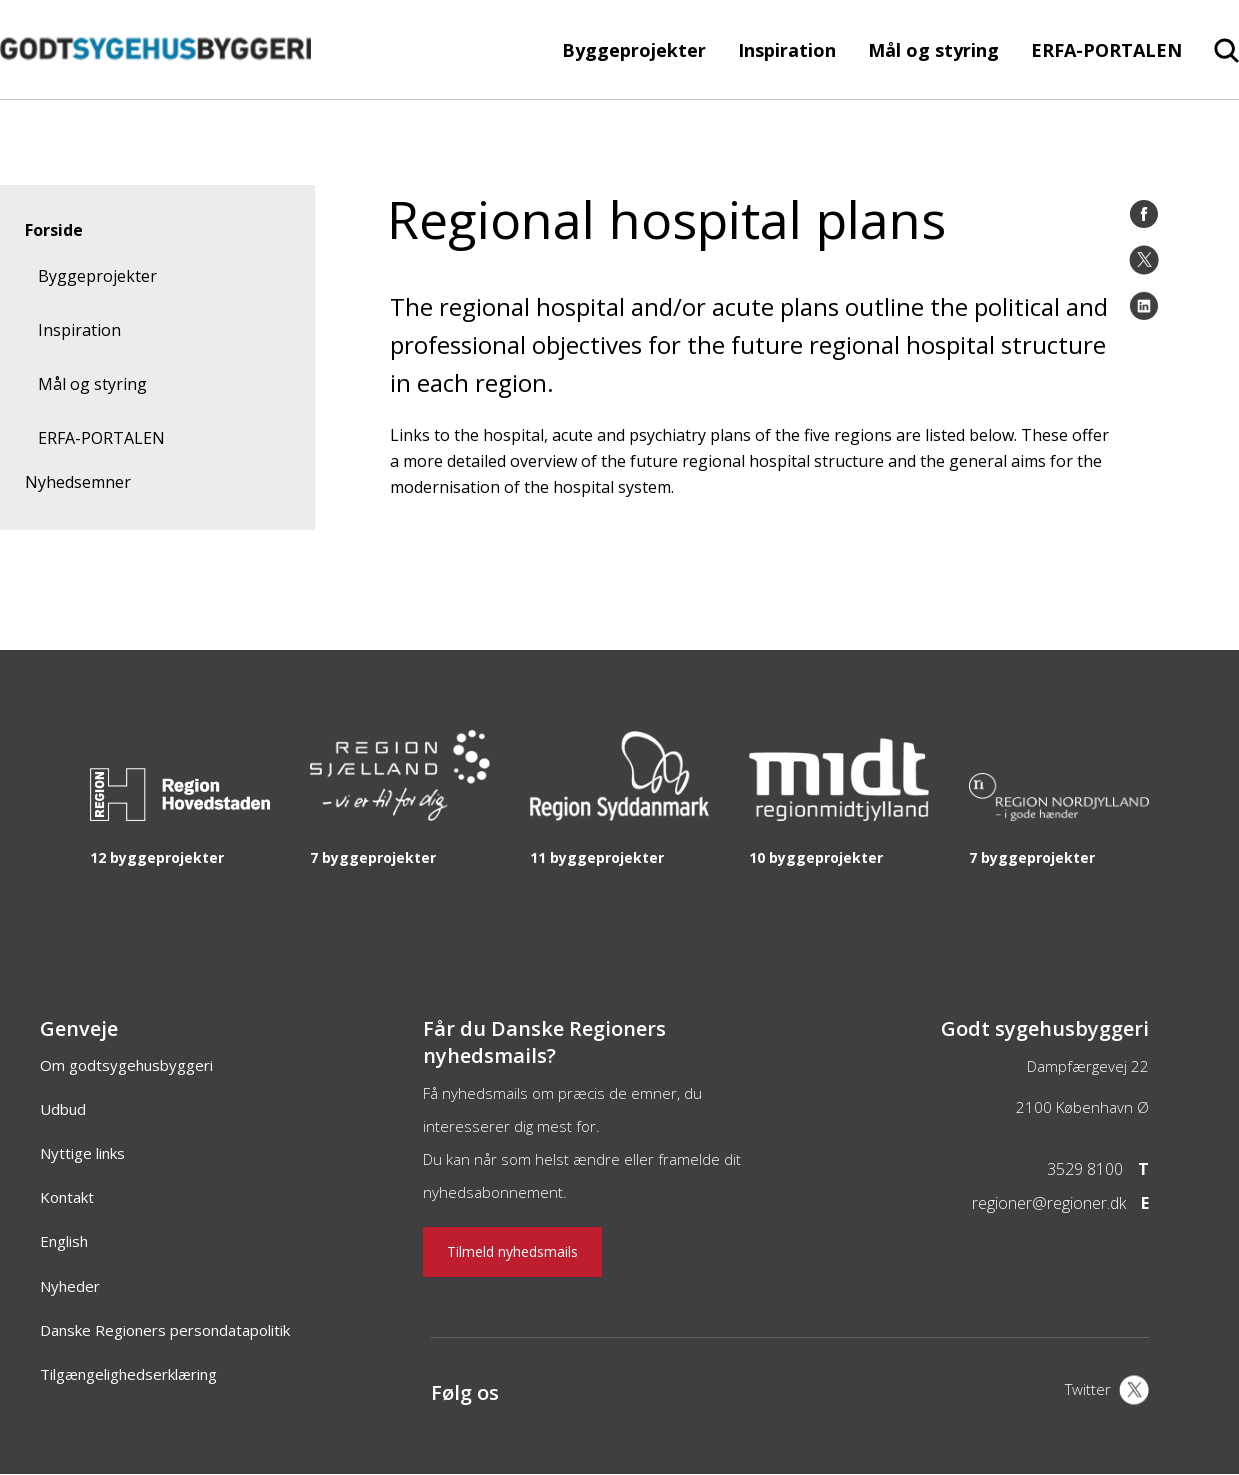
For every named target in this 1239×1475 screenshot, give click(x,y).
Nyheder (70, 1286)
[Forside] (155, 89)
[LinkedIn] (1144, 306)
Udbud (63, 1109)
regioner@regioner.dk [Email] (1049, 1203)
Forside (54, 230)
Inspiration (787, 50)
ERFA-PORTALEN (1106, 50)
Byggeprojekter (634, 50)
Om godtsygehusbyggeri (126, 1065)
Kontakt (67, 1197)
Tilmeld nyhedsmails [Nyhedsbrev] (512, 1251)
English (64, 1241)
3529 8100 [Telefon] (1085, 1169)
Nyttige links (82, 1153)
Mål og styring (933, 50)
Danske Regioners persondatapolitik (165, 1330)
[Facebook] (1144, 214)
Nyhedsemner (78, 482)
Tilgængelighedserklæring (128, 1374)
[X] (1107, 1392)
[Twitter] (1144, 260)
